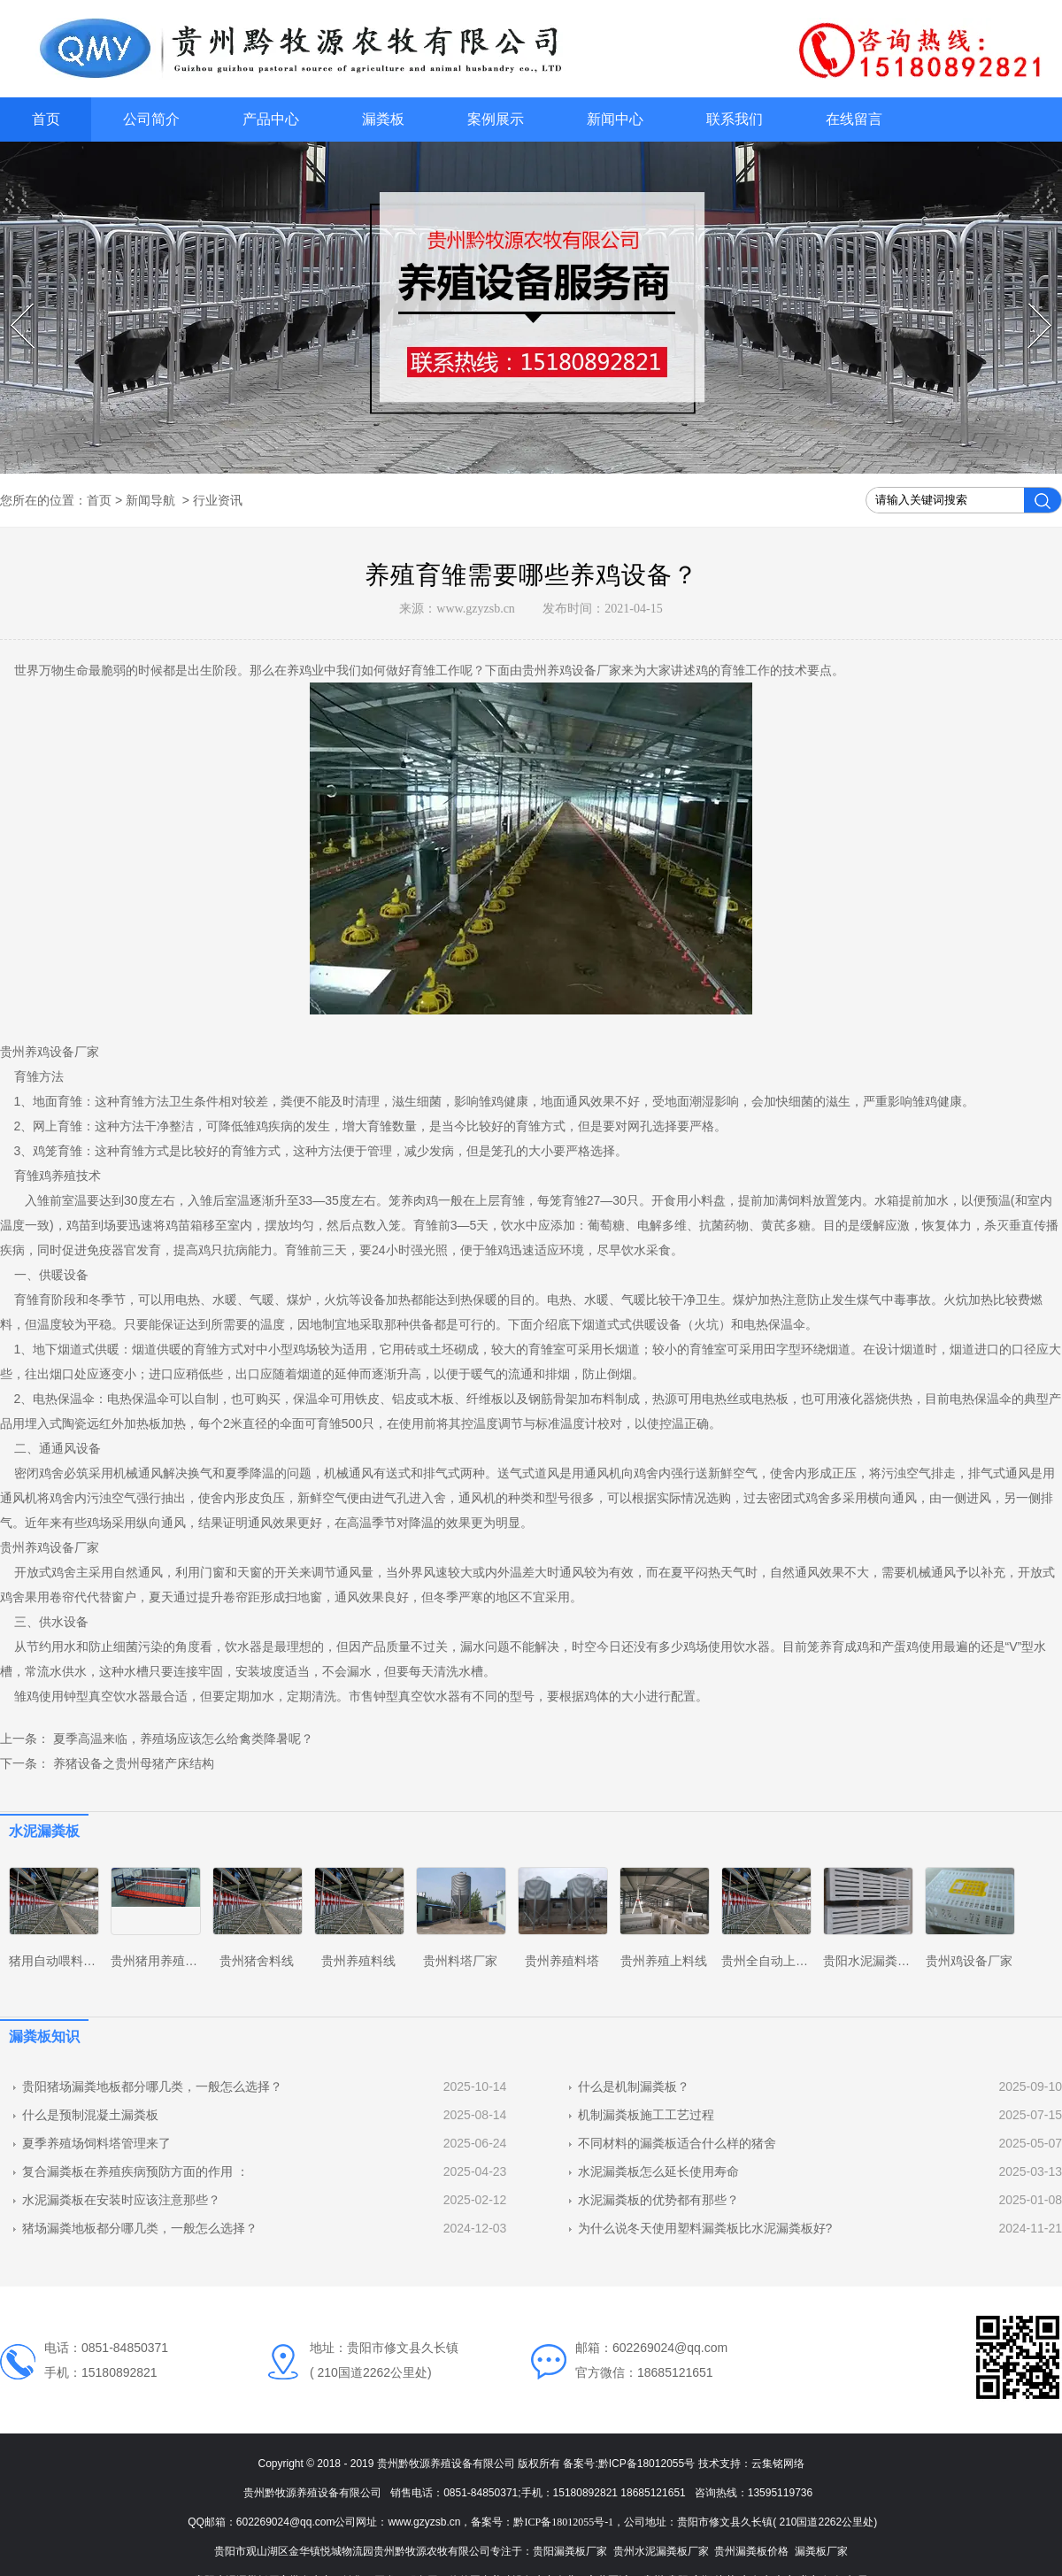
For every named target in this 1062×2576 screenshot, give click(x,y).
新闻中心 (615, 119)
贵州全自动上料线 (770, 1961)
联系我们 (734, 119)
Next (1030, 304)
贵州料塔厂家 (460, 1961)
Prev (13, 304)
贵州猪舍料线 (256, 1961)
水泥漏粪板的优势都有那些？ (658, 2200)
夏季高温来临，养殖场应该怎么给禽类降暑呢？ (181, 1738)
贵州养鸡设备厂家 (571, 670)
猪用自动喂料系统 (58, 1961)
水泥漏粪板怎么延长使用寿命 (658, 2171)
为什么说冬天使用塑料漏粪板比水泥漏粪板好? (705, 2228)
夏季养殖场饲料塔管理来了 (96, 2143)
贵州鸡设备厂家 (969, 1961)
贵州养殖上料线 (663, 1961)
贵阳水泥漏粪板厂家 (879, 1961)
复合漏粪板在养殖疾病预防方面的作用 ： (135, 2171)
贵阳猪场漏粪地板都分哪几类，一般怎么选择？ (152, 2086)
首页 (46, 119)
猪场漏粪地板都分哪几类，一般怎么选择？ (140, 2228)
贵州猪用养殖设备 (160, 1961)
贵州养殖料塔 (562, 1961)
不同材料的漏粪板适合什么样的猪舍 (677, 2143)
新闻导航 (150, 500)
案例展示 (495, 119)
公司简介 (151, 119)
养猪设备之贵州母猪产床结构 (132, 1763)
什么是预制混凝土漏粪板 (90, 2115)
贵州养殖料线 (358, 1961)
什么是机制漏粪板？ (633, 2086)
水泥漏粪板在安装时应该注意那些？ (121, 2200)
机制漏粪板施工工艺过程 (646, 2115)
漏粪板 (383, 119)
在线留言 (854, 119)
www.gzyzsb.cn (475, 608)
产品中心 (270, 119)
